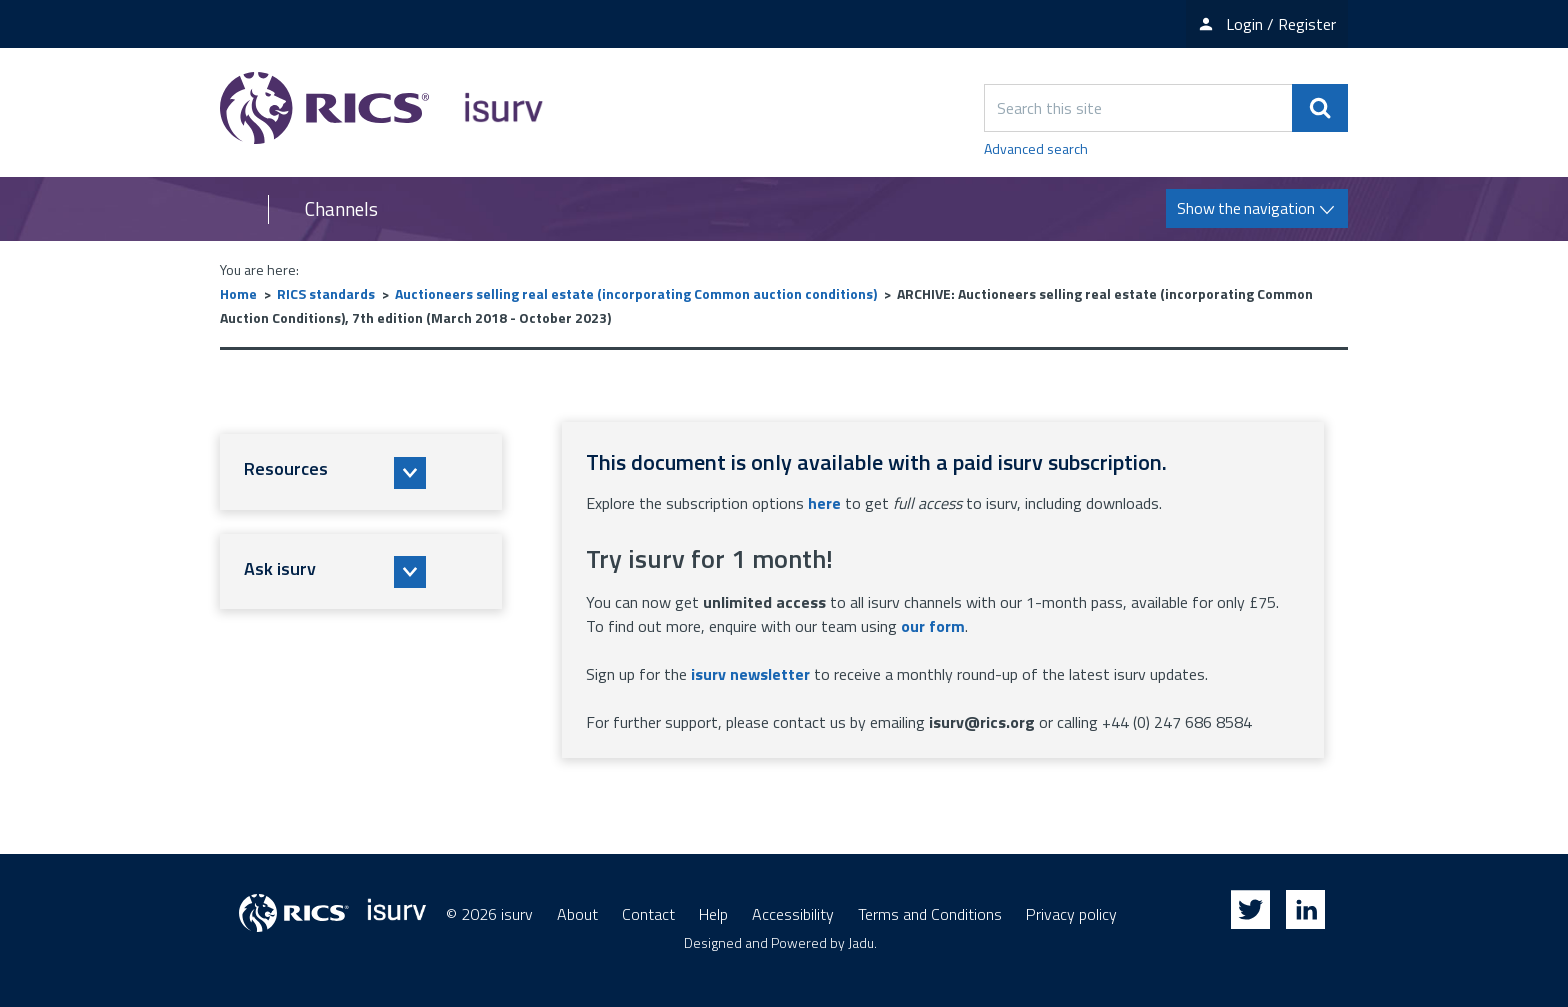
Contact (648, 914)
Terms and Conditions (930, 914)
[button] (361, 472)
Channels (341, 209)
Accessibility (793, 914)
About (577, 914)
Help (713, 914)
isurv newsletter (750, 674)
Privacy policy (1071, 914)
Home (238, 293)
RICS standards (326, 293)
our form (933, 626)
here (824, 503)
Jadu (861, 942)
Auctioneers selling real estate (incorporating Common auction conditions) (636, 293)
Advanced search (1036, 148)
